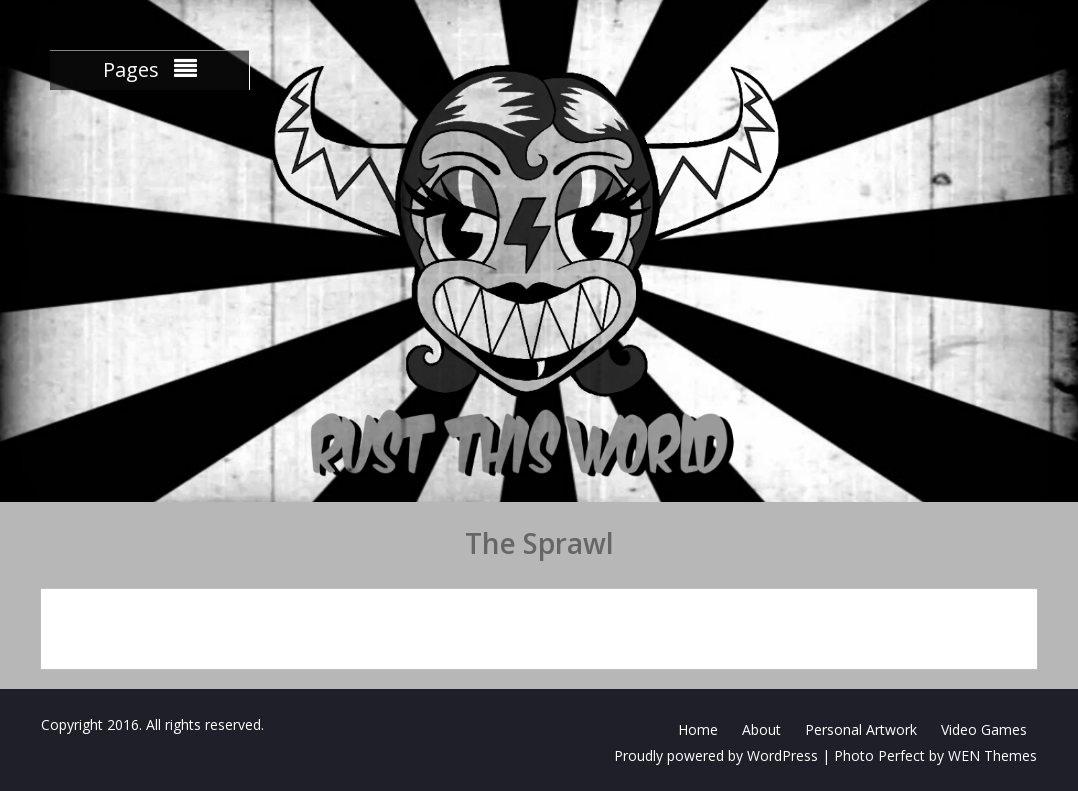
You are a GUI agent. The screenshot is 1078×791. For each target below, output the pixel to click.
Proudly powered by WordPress (716, 755)
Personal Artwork (861, 729)
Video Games (984, 729)
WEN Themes (992, 755)
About (761, 729)
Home (698, 729)
